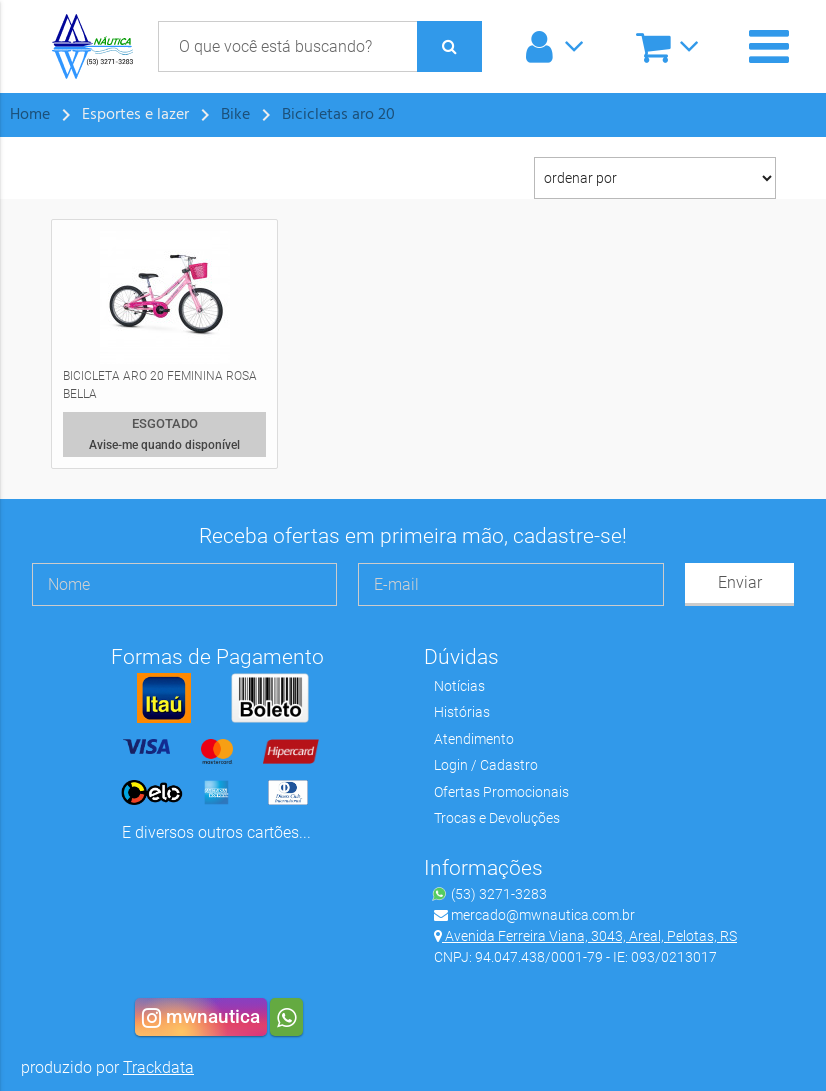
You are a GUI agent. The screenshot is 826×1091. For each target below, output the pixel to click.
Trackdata (158, 1067)
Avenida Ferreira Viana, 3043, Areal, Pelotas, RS (585, 936)
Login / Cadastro (486, 765)
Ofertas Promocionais (501, 792)
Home (30, 115)
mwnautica (201, 1017)
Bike (235, 115)
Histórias (462, 712)
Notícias (459, 686)
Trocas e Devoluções (497, 818)
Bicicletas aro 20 (338, 115)
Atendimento (474, 739)
